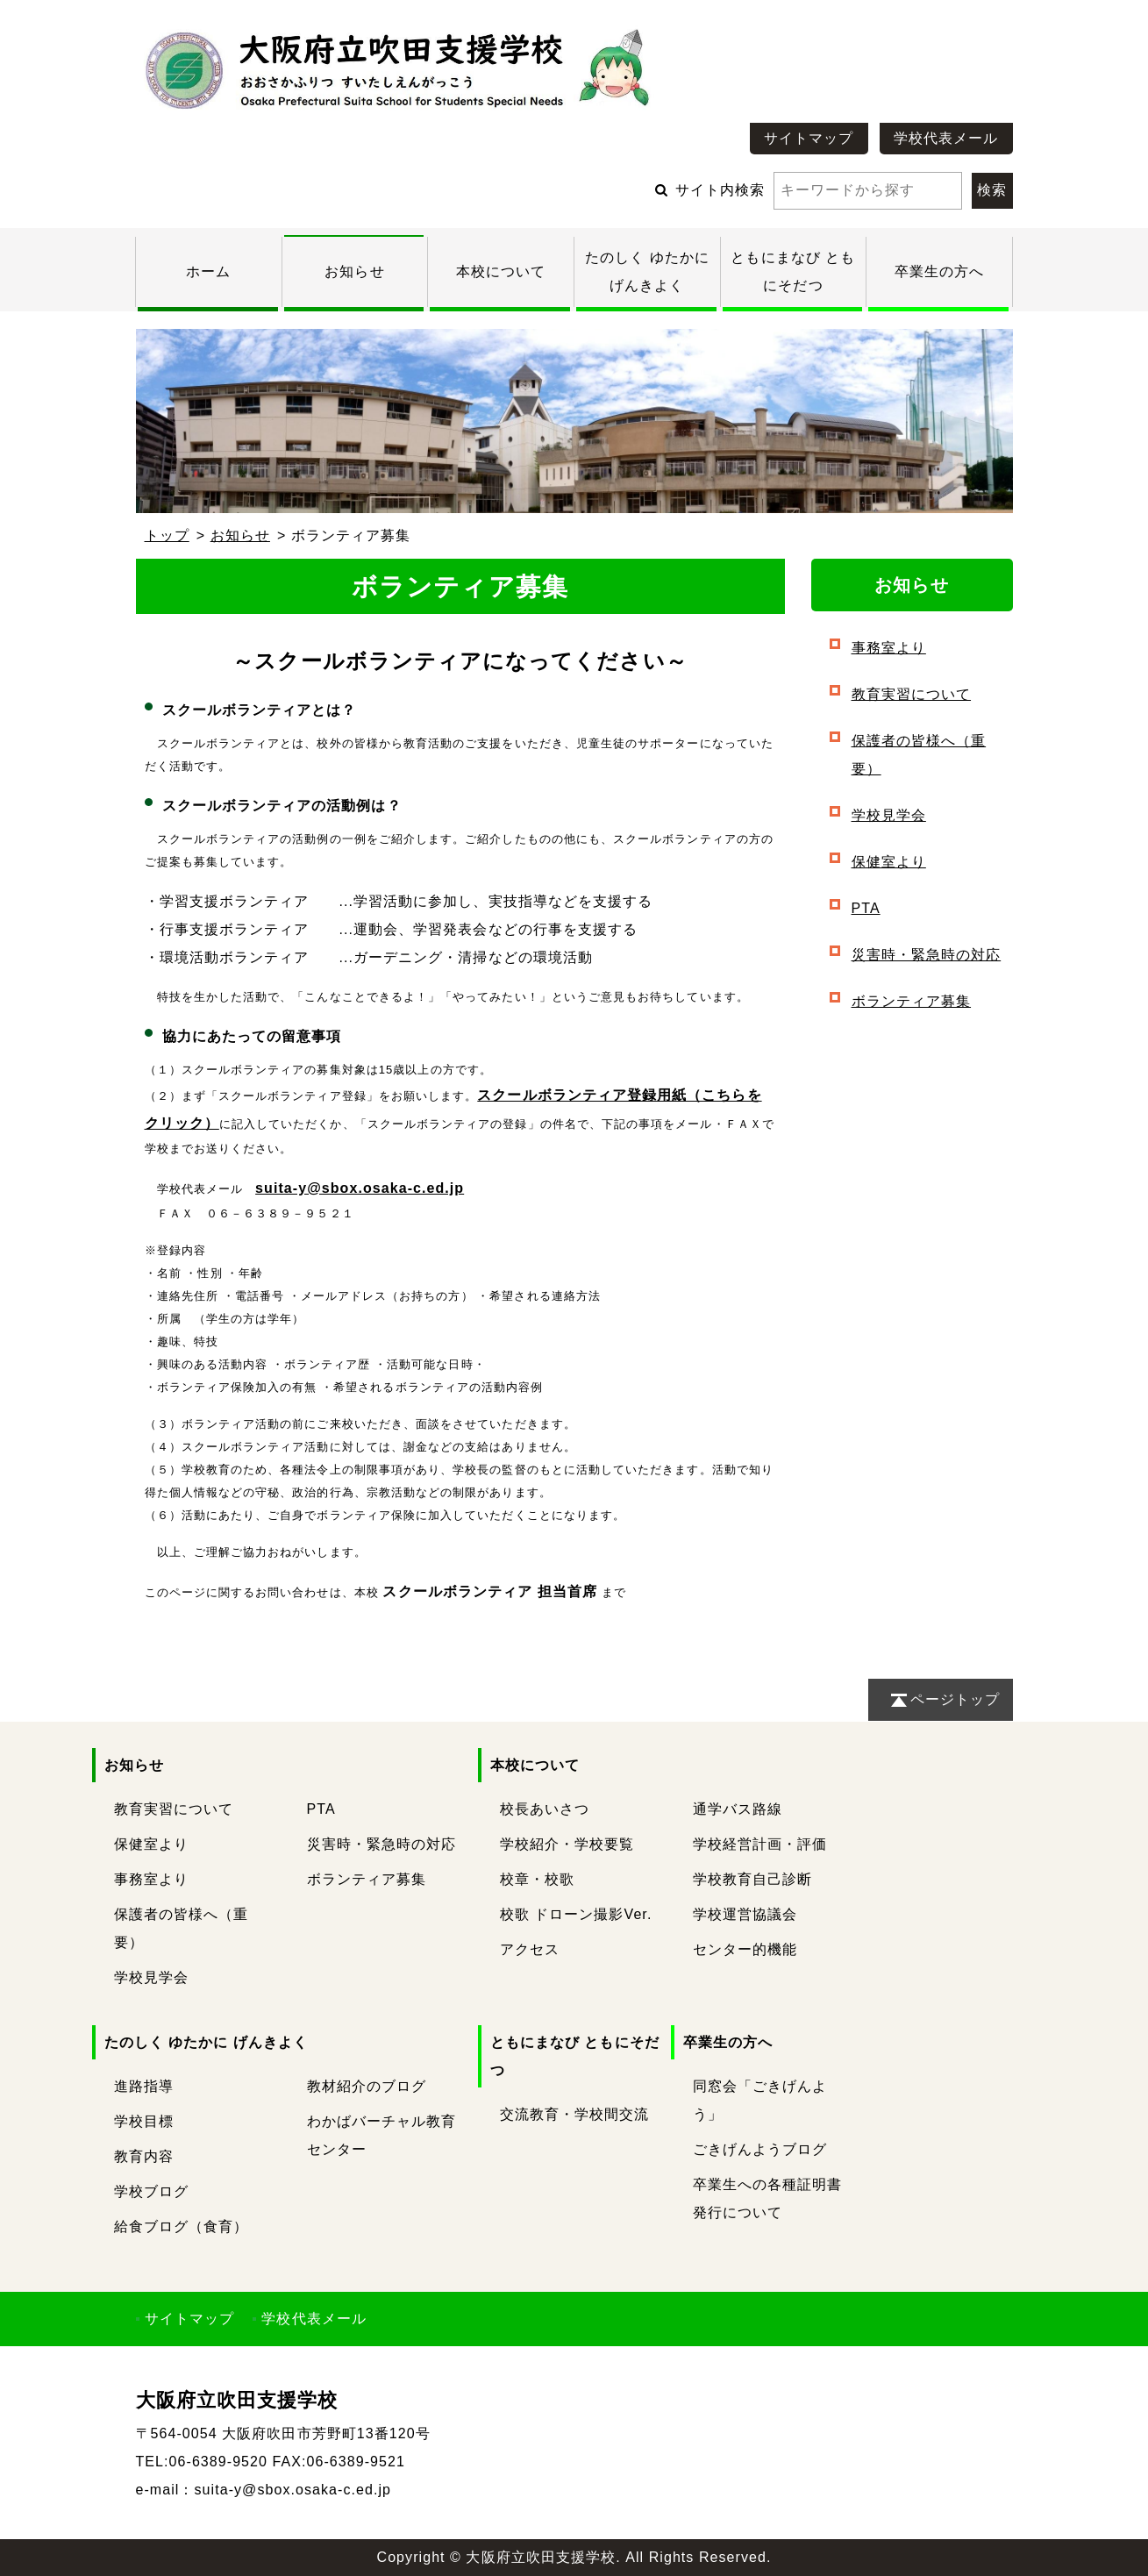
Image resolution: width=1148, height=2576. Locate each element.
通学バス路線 (737, 1809)
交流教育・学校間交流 (575, 2114)
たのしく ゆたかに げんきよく (206, 2042)
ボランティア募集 (912, 1001)
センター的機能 (745, 1949)
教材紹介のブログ (367, 2086)
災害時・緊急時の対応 (927, 954)
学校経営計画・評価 (760, 1844)
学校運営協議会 (745, 1914)
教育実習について (912, 694)
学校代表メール (946, 138)
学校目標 (144, 2121)
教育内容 (144, 2156)
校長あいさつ (544, 1809)
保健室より (889, 861)
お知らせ (354, 271)
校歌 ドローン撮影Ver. (576, 1914)
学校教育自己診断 (753, 1879)
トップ (167, 535)
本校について (500, 271)
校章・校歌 (537, 1879)
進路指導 (144, 2086)
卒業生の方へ (939, 271)
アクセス (530, 1949)
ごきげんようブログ (760, 2149)
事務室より (889, 647)
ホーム (208, 271)
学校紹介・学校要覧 (567, 1844)
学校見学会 (889, 815)
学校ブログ (151, 2191)
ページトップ (955, 1699)
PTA (866, 908)
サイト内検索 (818, 189)
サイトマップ (808, 138)
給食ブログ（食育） (181, 2226)
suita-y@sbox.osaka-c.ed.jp (359, 1188)
